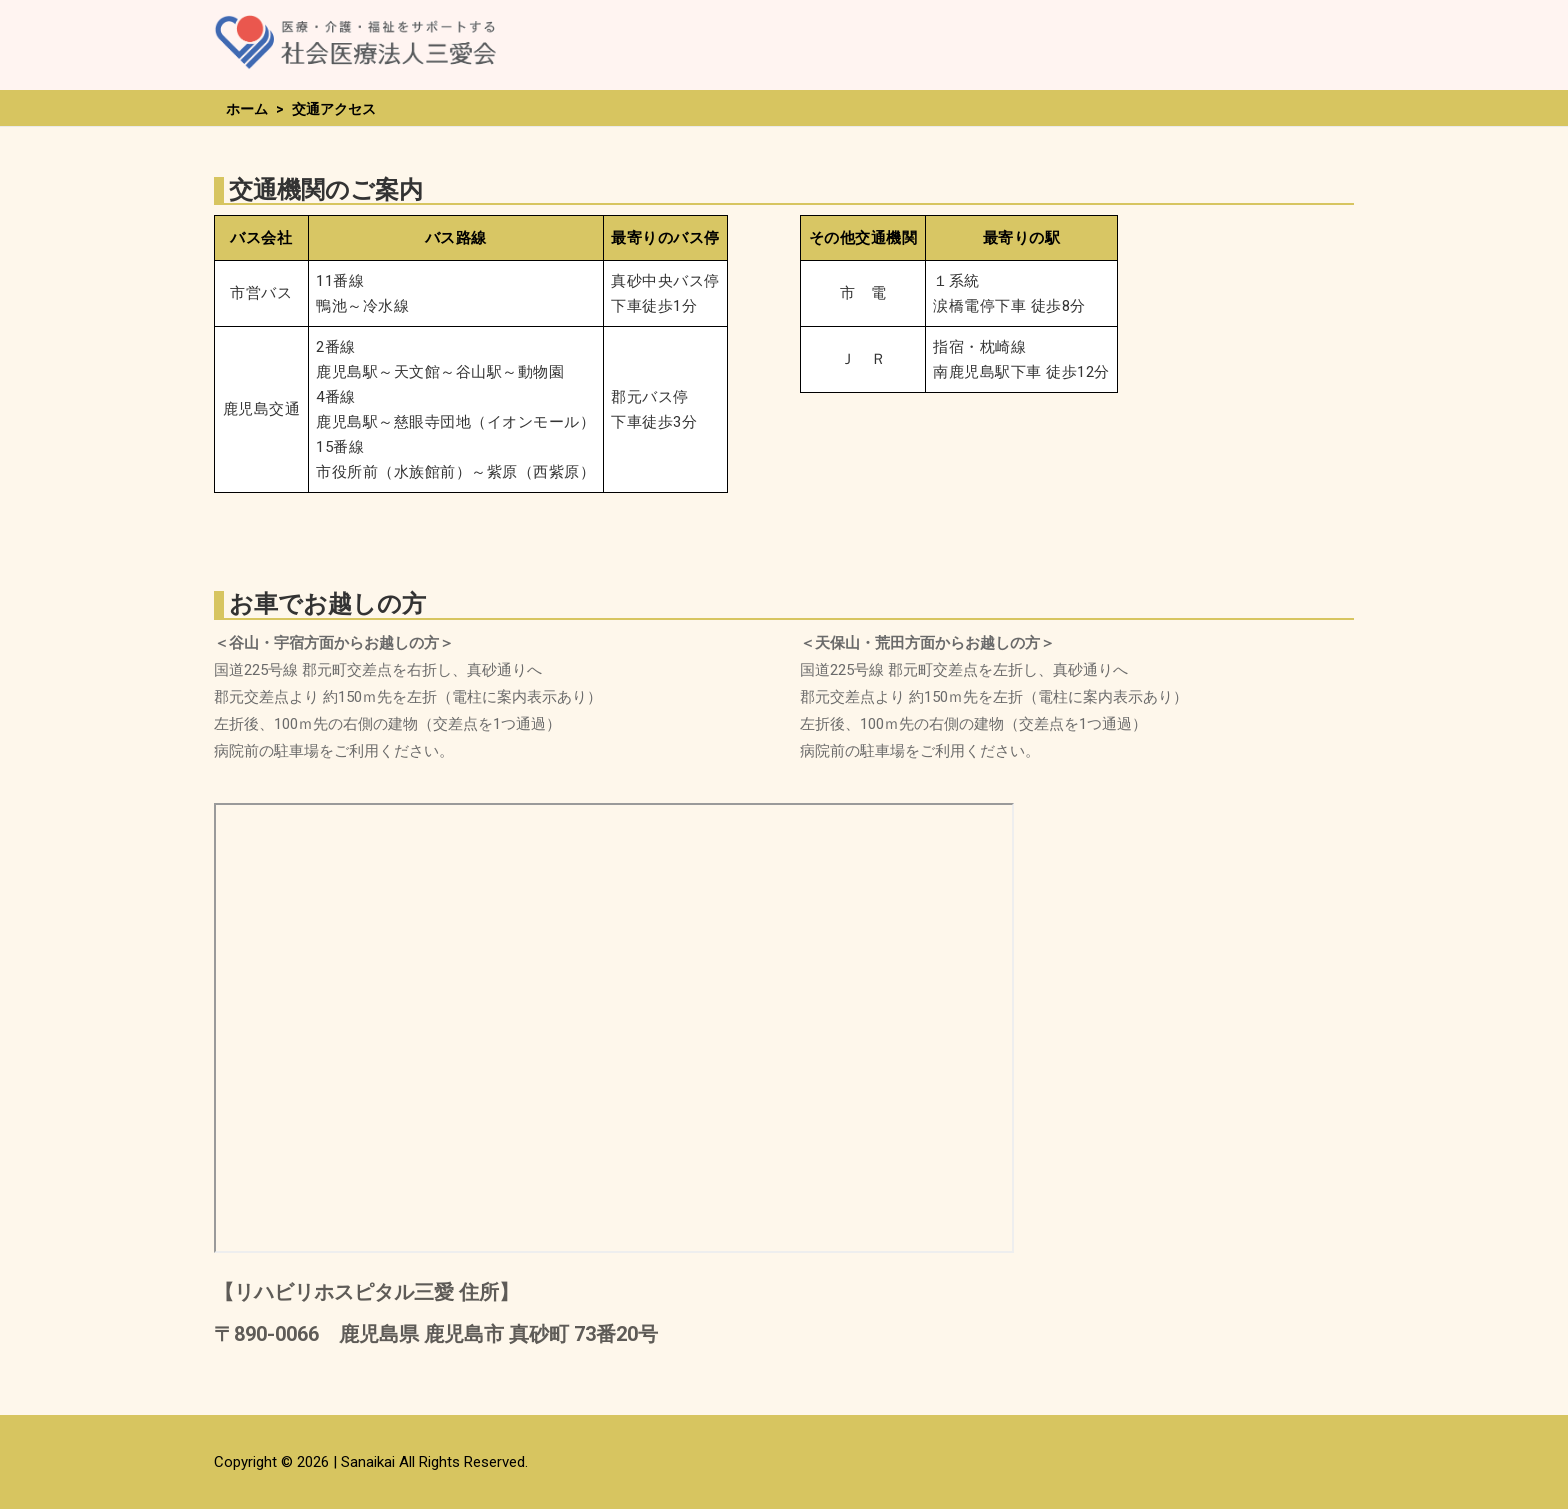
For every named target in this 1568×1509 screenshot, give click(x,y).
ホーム (247, 109)
